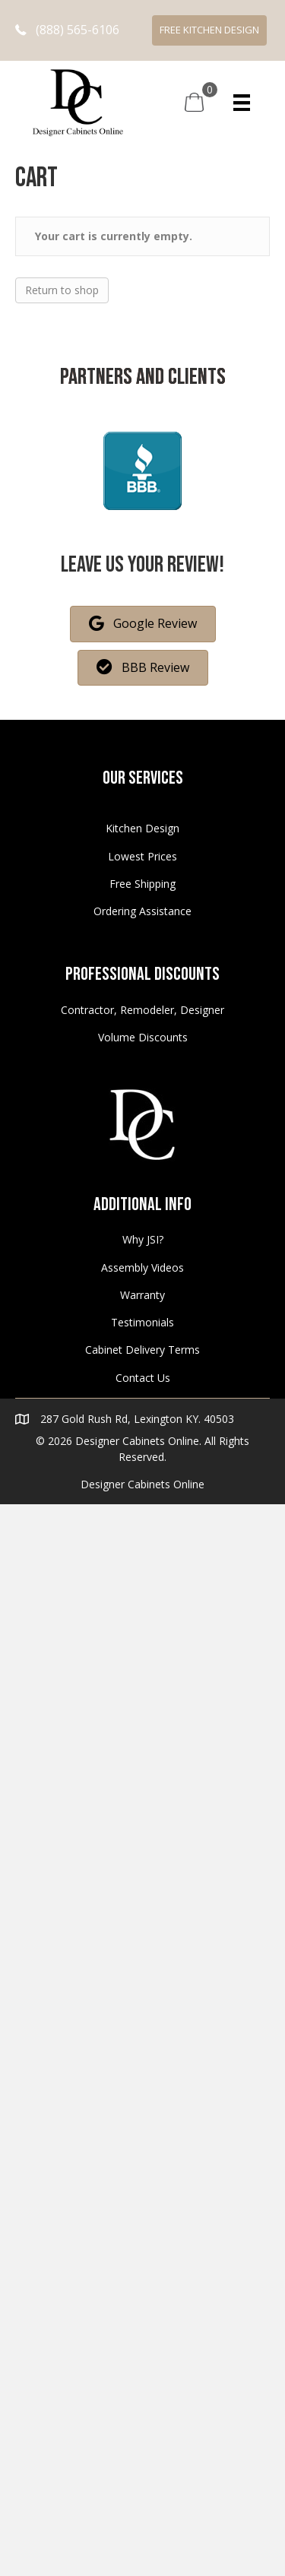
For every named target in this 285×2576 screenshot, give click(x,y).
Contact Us (143, 1377)
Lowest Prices (142, 856)
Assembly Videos (142, 1267)
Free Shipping (142, 883)
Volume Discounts (143, 1037)
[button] (67, 30)
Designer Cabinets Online (142, 1484)
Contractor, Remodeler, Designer (142, 1010)
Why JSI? (142, 1239)
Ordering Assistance (142, 911)
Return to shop (62, 290)
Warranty (142, 1295)
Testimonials (142, 1322)
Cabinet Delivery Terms (142, 1349)
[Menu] (242, 103)
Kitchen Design (142, 828)
